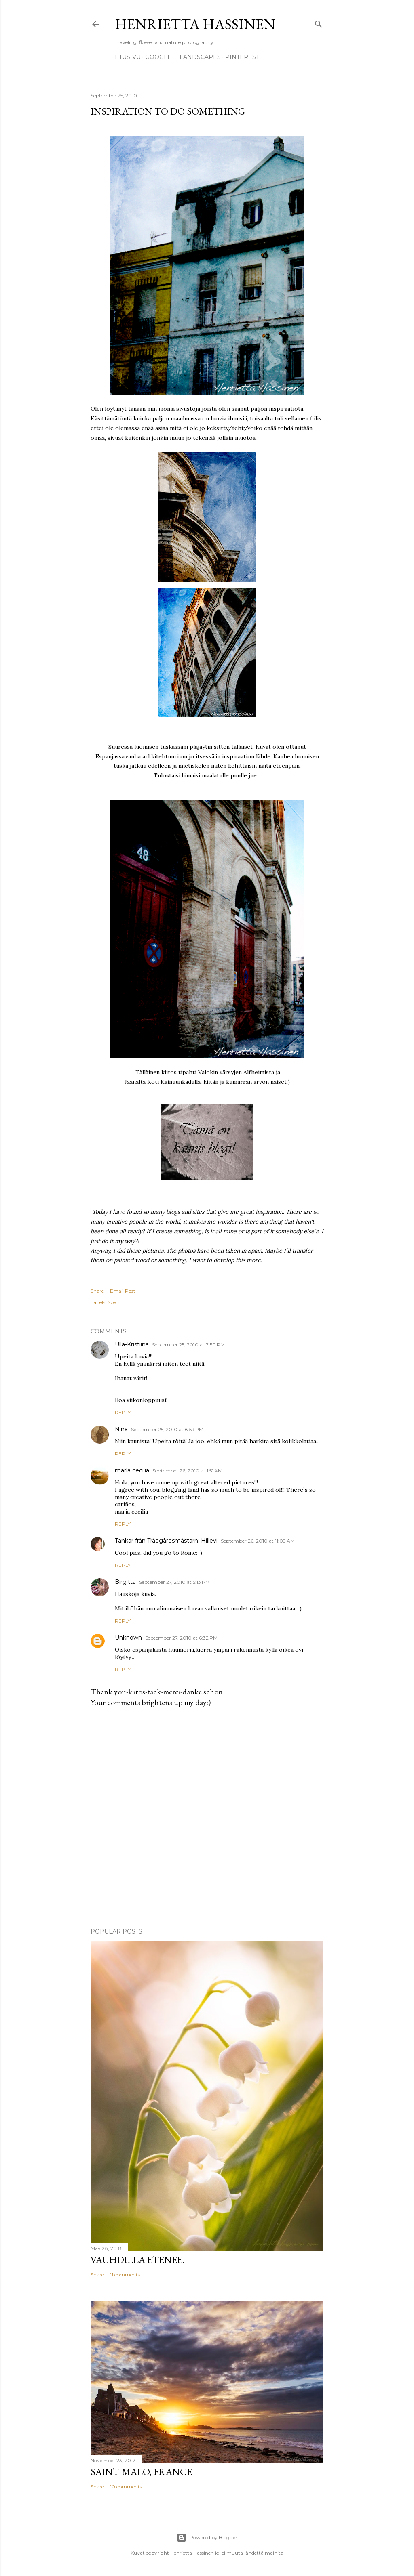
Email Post (122, 1291)
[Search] (318, 22)
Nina (121, 1429)
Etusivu (128, 57)
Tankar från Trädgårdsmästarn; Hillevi (166, 1540)
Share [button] (97, 1291)
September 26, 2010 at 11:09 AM (258, 1541)
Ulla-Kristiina (132, 1344)
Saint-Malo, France (141, 2471)
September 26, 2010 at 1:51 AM (187, 1471)
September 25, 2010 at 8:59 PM (167, 1429)
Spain (114, 1302)
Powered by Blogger (207, 2537)
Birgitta (125, 1581)
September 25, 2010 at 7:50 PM (188, 1345)
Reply (123, 1412)
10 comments (126, 2487)
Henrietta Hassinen (195, 24)
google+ (160, 57)
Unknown (128, 1637)
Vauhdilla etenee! (138, 2259)
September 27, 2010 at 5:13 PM (174, 1582)
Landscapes (200, 57)
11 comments (125, 2275)
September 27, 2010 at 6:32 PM (181, 1638)
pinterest (242, 57)
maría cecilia (132, 1470)
